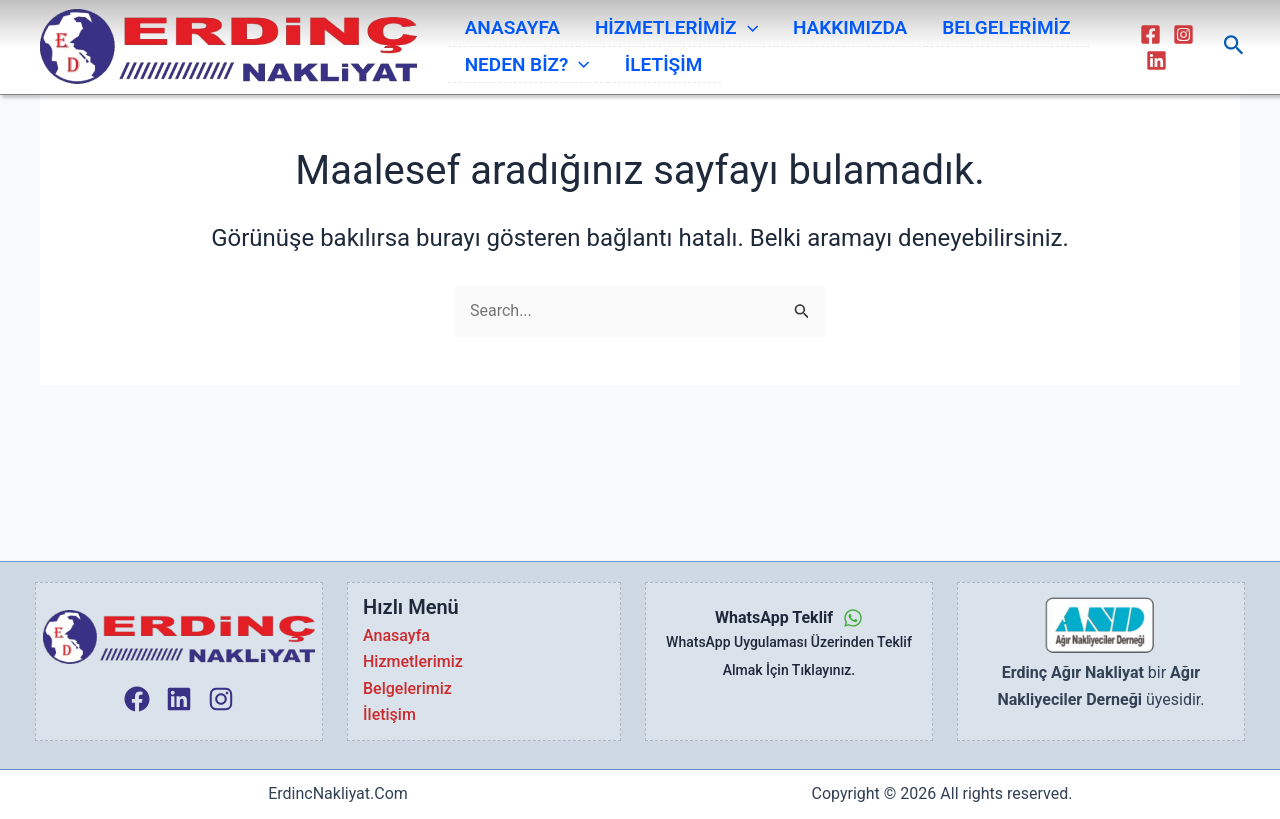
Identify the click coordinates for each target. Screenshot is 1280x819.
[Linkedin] (1152, 62)
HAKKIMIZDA (823, 22)
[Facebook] (1146, 36)
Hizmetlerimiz (413, 661)
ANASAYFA (505, 22)
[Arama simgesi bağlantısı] (1234, 49)
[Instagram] (1179, 36)
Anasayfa (396, 635)
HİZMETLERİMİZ (659, 23)
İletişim (389, 714)
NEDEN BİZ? (520, 72)
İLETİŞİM (646, 71)
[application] (730, 23)
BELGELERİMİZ (970, 22)
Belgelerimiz (407, 688)
